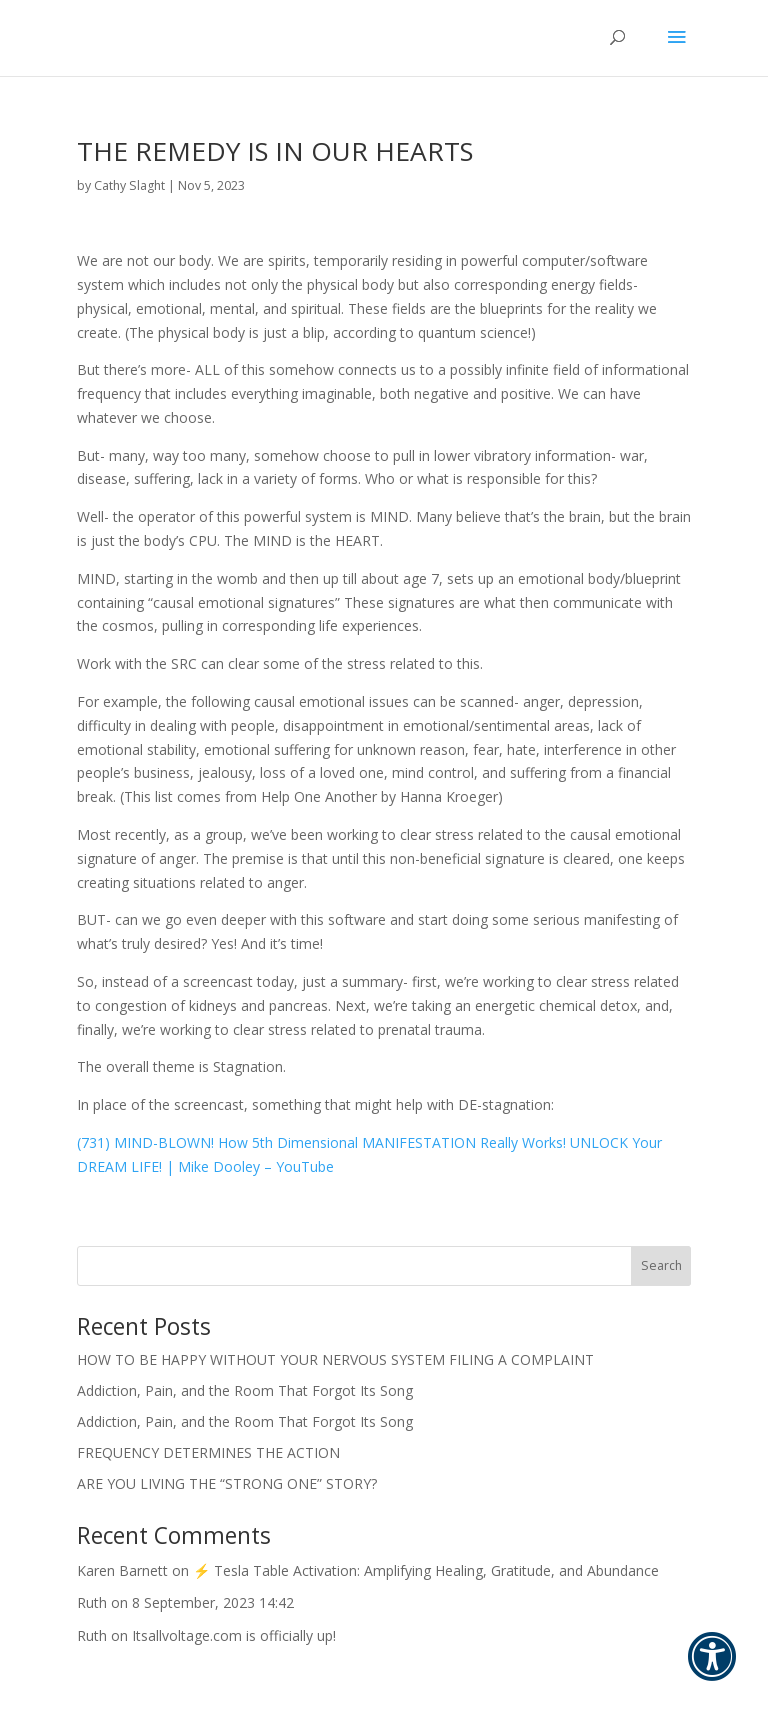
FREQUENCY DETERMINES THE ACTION (208, 1452)
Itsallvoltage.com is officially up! (234, 1635)
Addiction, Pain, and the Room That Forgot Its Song (245, 1390)
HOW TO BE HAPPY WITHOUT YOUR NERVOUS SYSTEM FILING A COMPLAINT (335, 1359)
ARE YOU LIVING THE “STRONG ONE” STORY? (227, 1483)
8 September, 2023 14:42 (213, 1602)
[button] (712, 1670)
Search (661, 1265)
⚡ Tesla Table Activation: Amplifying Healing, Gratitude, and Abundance (426, 1570)
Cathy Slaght (129, 185)
